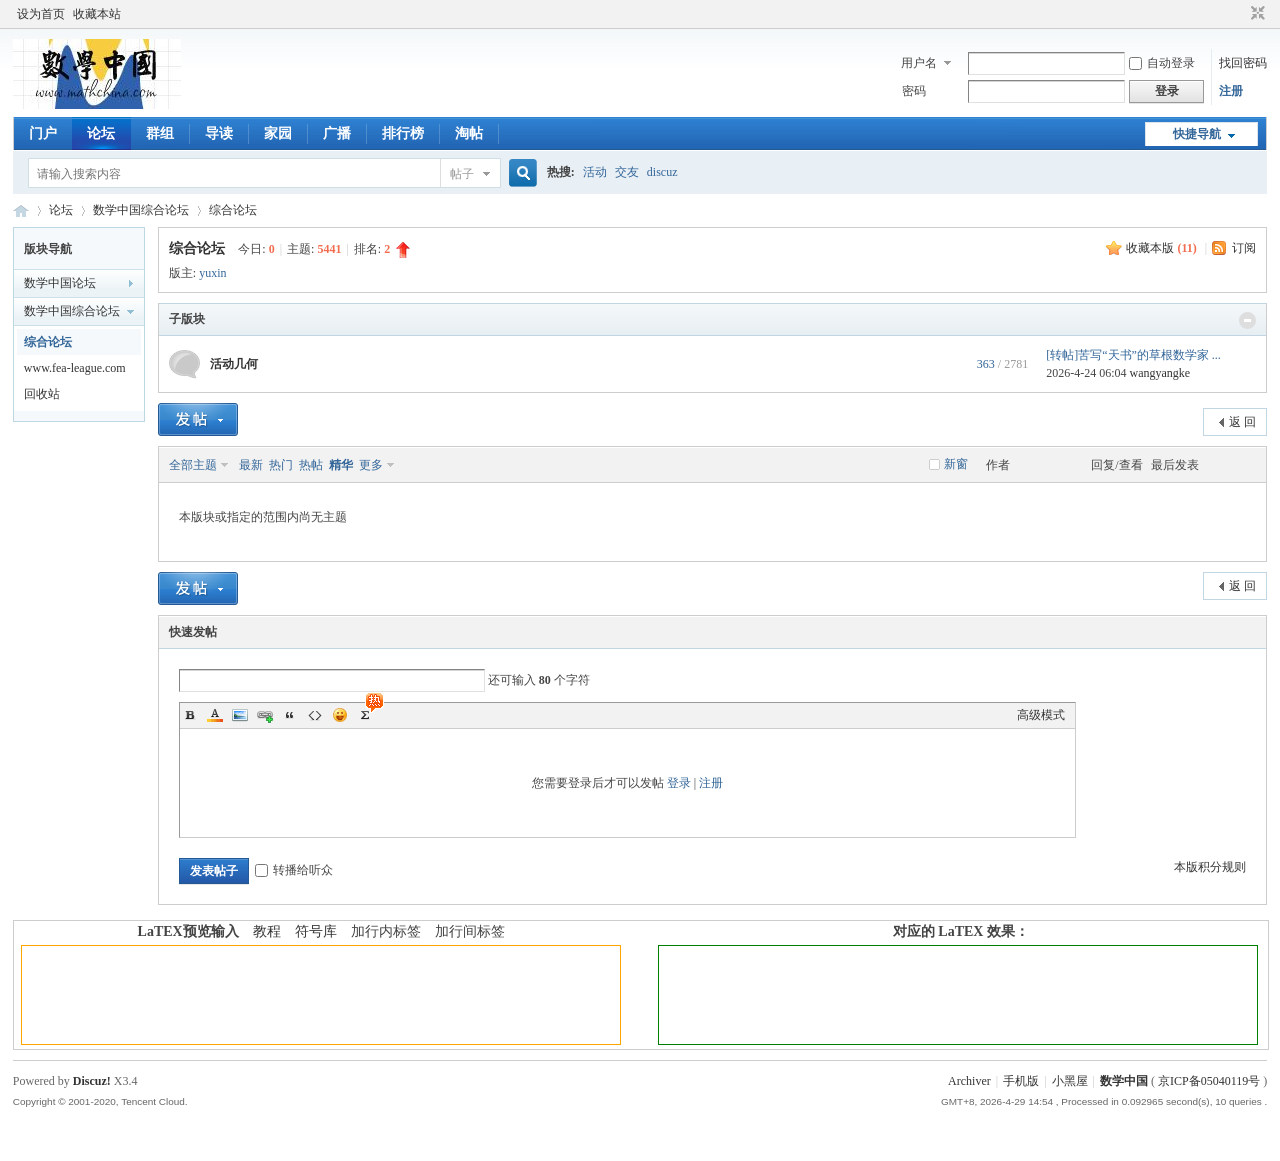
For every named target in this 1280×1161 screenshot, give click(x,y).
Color (215, 715)
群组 (160, 133)
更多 (371, 465)
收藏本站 (97, 14)
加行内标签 (386, 931)
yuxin (212, 273)
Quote (290, 715)
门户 (43, 133)
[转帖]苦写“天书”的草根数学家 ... (1133, 355)
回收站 (42, 394)
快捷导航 (1197, 134)
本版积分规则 (1210, 867)
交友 (627, 172)
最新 (251, 465)
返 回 (1242, 422)
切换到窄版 (1255, 14)
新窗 (956, 464)
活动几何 (234, 364)
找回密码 (1243, 63)
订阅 (1244, 248)
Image (240, 715)
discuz (662, 172)
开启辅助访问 (1239, 14)
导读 (219, 133)
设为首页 (41, 14)
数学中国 (21, 210)
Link (265, 715)
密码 (914, 91)
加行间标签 (470, 931)
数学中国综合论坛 (141, 210)
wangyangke (1160, 373)
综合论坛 (233, 210)
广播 (337, 133)
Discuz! (92, 1081)
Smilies (340, 715)
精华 (341, 465)
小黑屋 (1070, 1081)
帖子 (462, 174)
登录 (679, 783)
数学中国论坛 (60, 283)
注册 (1231, 91)
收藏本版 (1161, 248)
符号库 (316, 931)
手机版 (1021, 1081)
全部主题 (193, 465)
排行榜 (403, 133)
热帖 (311, 465)
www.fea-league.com (75, 368)
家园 (278, 133)
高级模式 (1041, 715)
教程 (267, 931)
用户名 (919, 63)
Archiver (969, 1081)
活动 (595, 172)
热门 (281, 465)
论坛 (101, 133)
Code (315, 715)
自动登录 (1162, 63)
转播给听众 (294, 870)
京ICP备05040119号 (1209, 1081)
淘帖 (469, 133)
